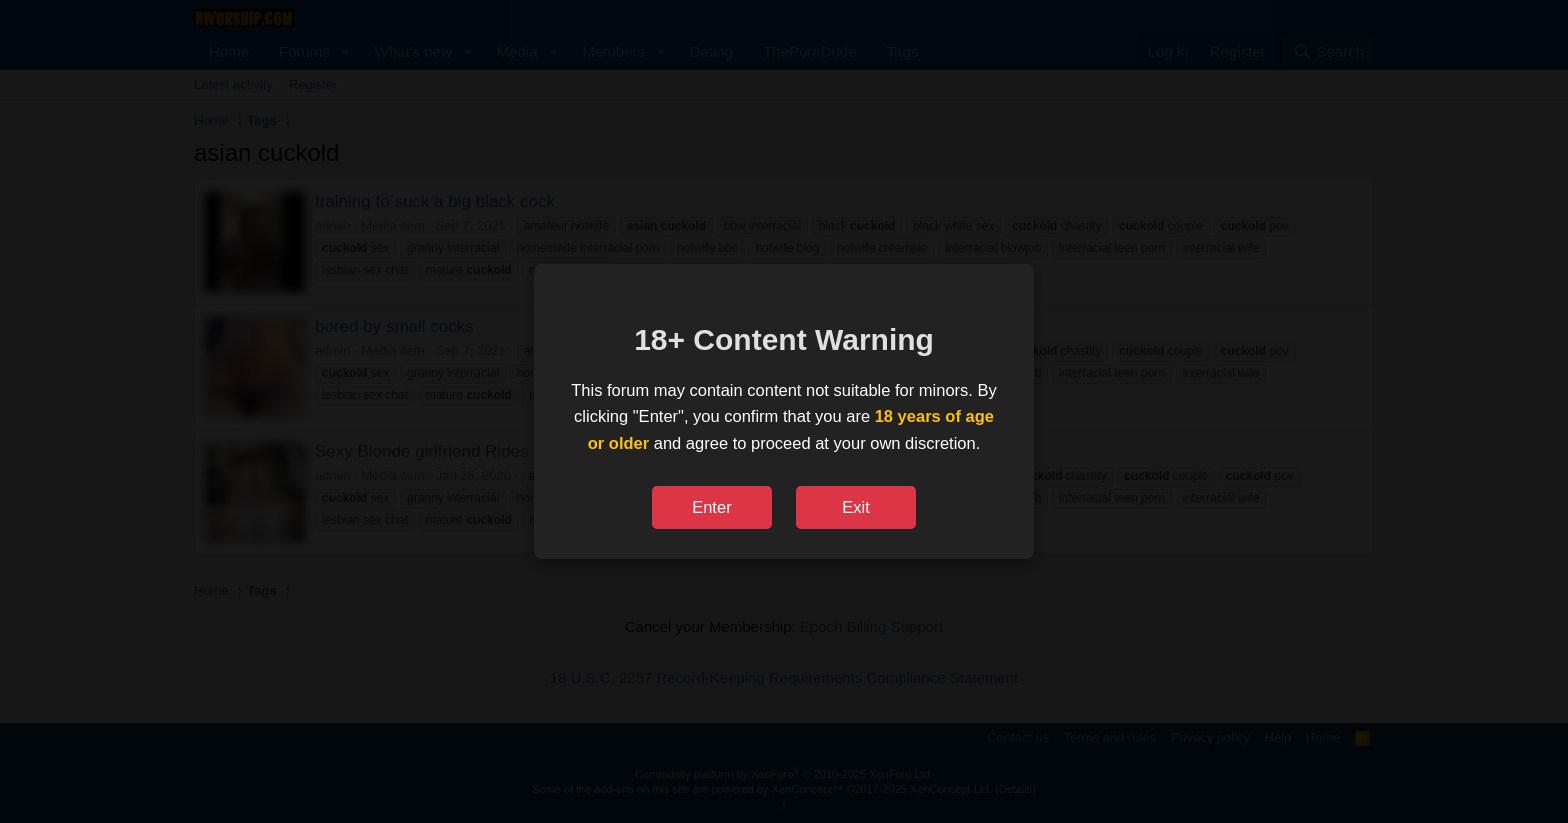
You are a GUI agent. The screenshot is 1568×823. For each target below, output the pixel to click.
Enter (711, 507)
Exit (856, 507)
